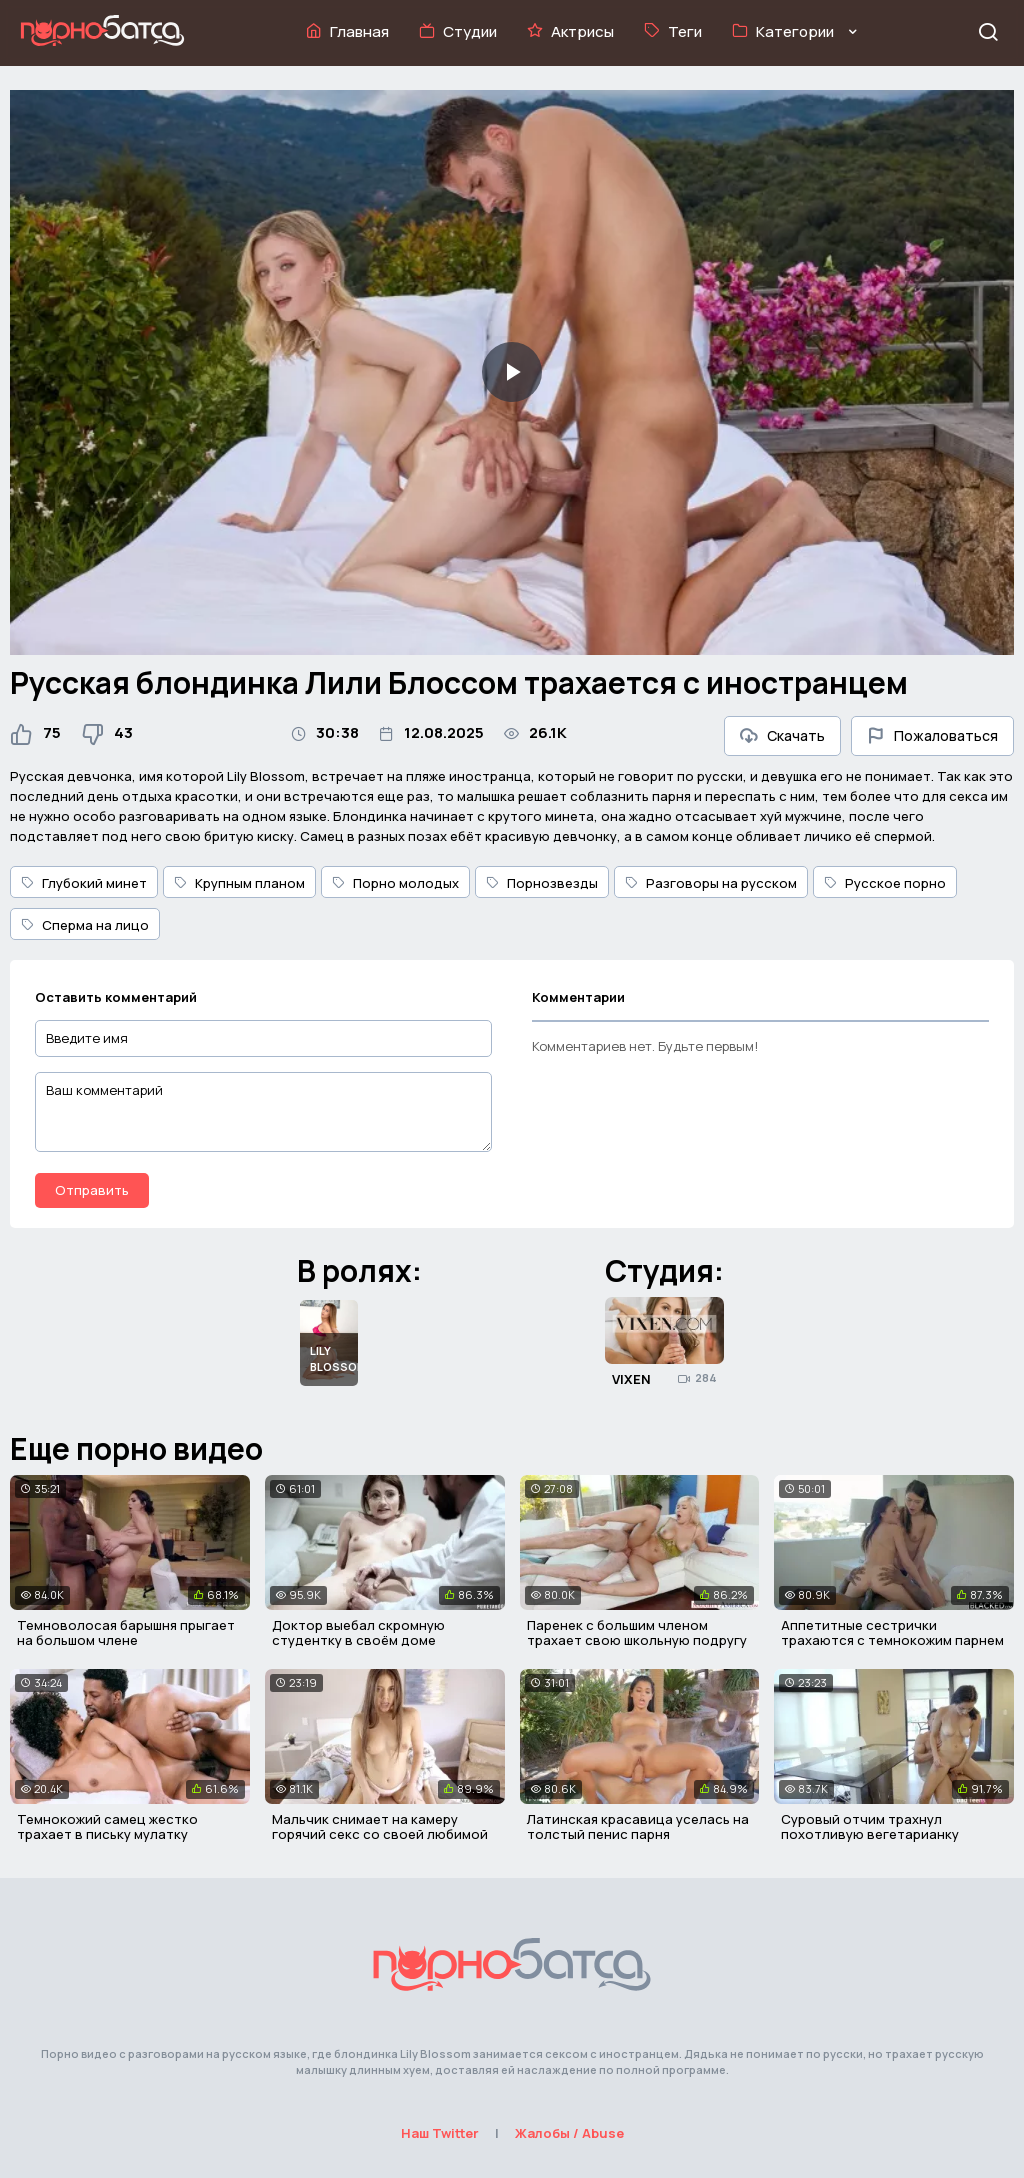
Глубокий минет (84, 883)
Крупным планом (239, 883)
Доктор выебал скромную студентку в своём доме (358, 1633)
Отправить (92, 1190)
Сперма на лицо (85, 925)
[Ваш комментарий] (263, 1112)
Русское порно (885, 883)
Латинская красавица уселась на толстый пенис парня (638, 1827)
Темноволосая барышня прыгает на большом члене (126, 1633)
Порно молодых (395, 883)
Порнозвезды (542, 883)
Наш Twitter (440, 2133)
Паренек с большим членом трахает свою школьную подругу (637, 1633)
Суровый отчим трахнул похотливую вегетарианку (870, 1827)
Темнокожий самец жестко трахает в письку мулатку (107, 1827)
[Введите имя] (263, 1038)
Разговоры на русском (711, 883)
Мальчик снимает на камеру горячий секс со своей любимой (380, 1827)
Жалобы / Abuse (569, 2133)
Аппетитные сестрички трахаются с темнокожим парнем (892, 1633)
